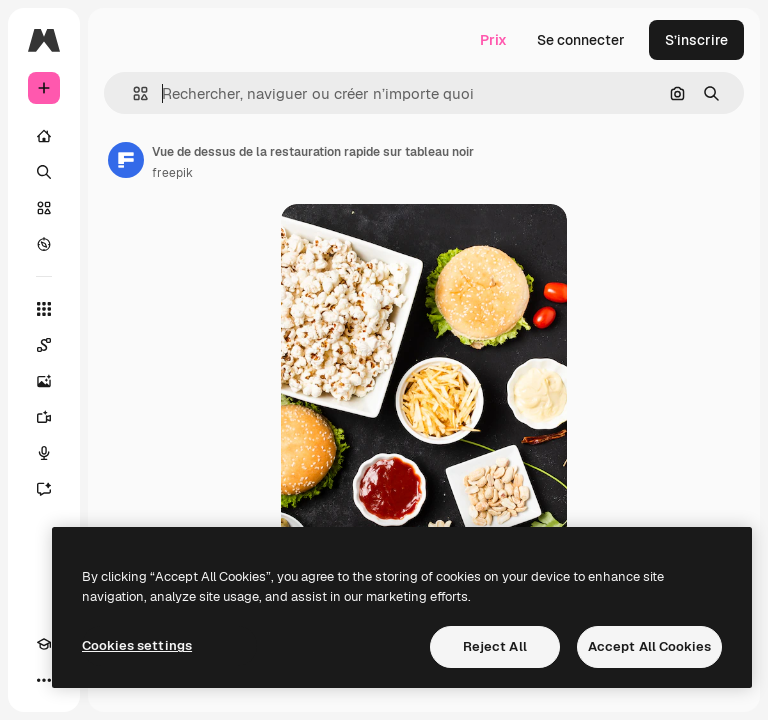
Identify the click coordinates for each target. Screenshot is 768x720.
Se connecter (581, 40)
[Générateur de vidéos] (44, 417)
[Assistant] (44, 489)
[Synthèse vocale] (44, 453)
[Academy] (44, 644)
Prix (493, 40)
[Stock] (44, 208)
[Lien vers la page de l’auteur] (126, 160)
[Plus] (44, 680)
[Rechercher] (44, 172)
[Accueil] (44, 136)
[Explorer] (44, 244)
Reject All (495, 646)
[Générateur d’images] (44, 381)
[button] (132, 93)
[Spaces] (44, 345)
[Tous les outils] (44, 309)
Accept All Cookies (649, 646)
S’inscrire (696, 40)
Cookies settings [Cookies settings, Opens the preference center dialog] (137, 645)
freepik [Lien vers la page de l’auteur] (172, 173)
